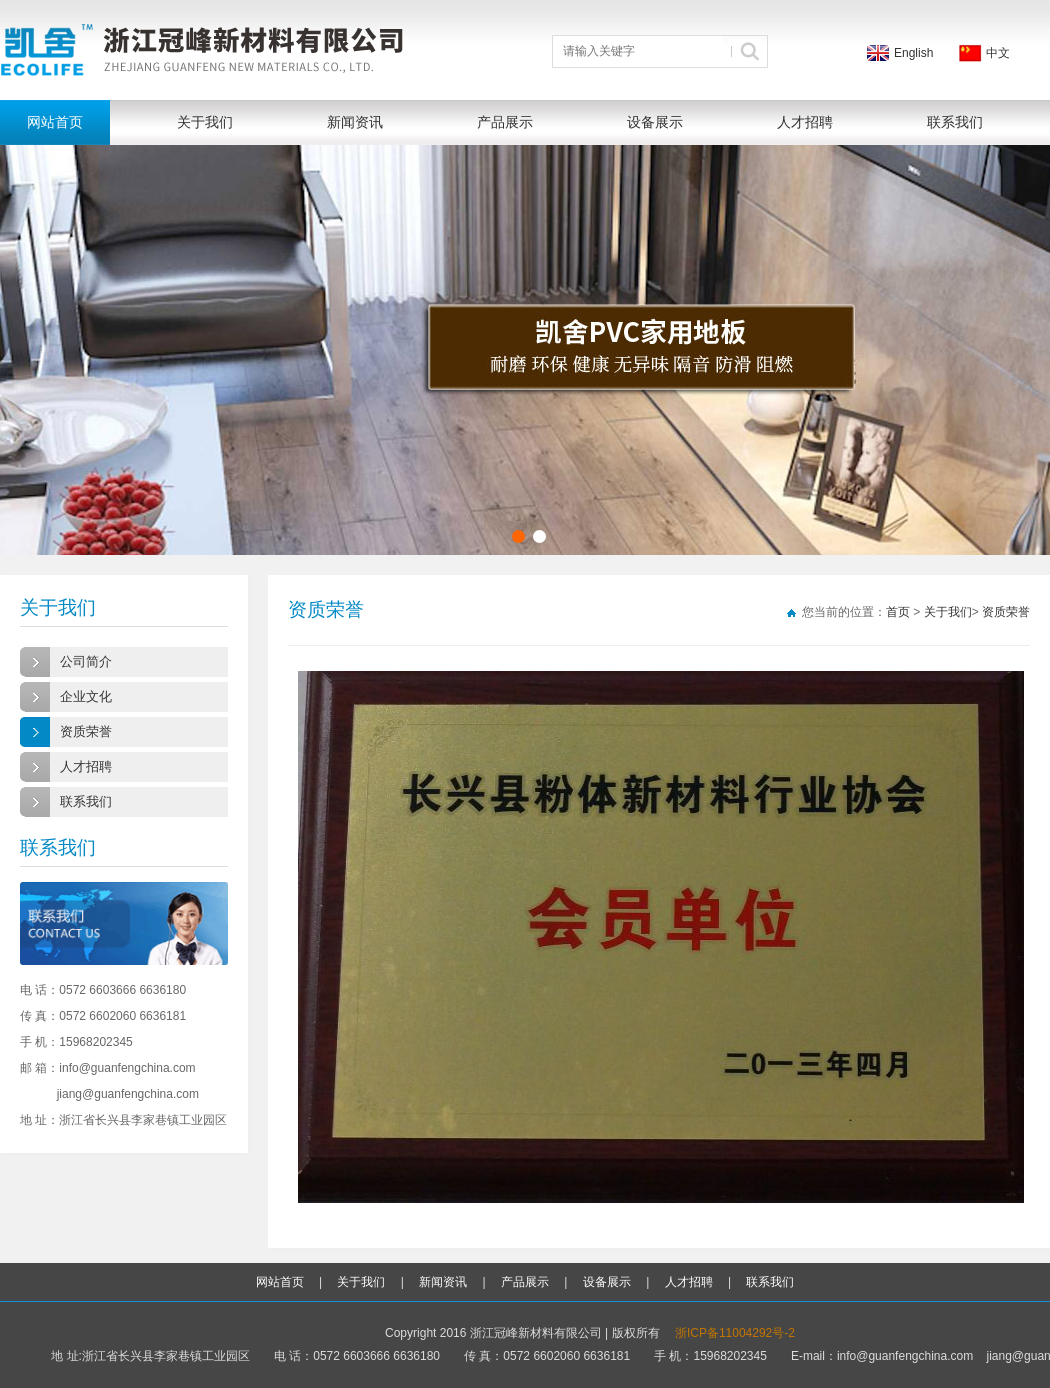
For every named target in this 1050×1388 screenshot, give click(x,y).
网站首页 (55, 122)
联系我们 (955, 122)
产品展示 (505, 122)
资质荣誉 (86, 731)
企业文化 (86, 696)
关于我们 (205, 122)
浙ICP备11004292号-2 (735, 1333)
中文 (998, 53)
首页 (898, 612)
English (913, 53)
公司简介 (86, 661)
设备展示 (655, 122)
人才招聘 (805, 122)
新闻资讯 (355, 122)
